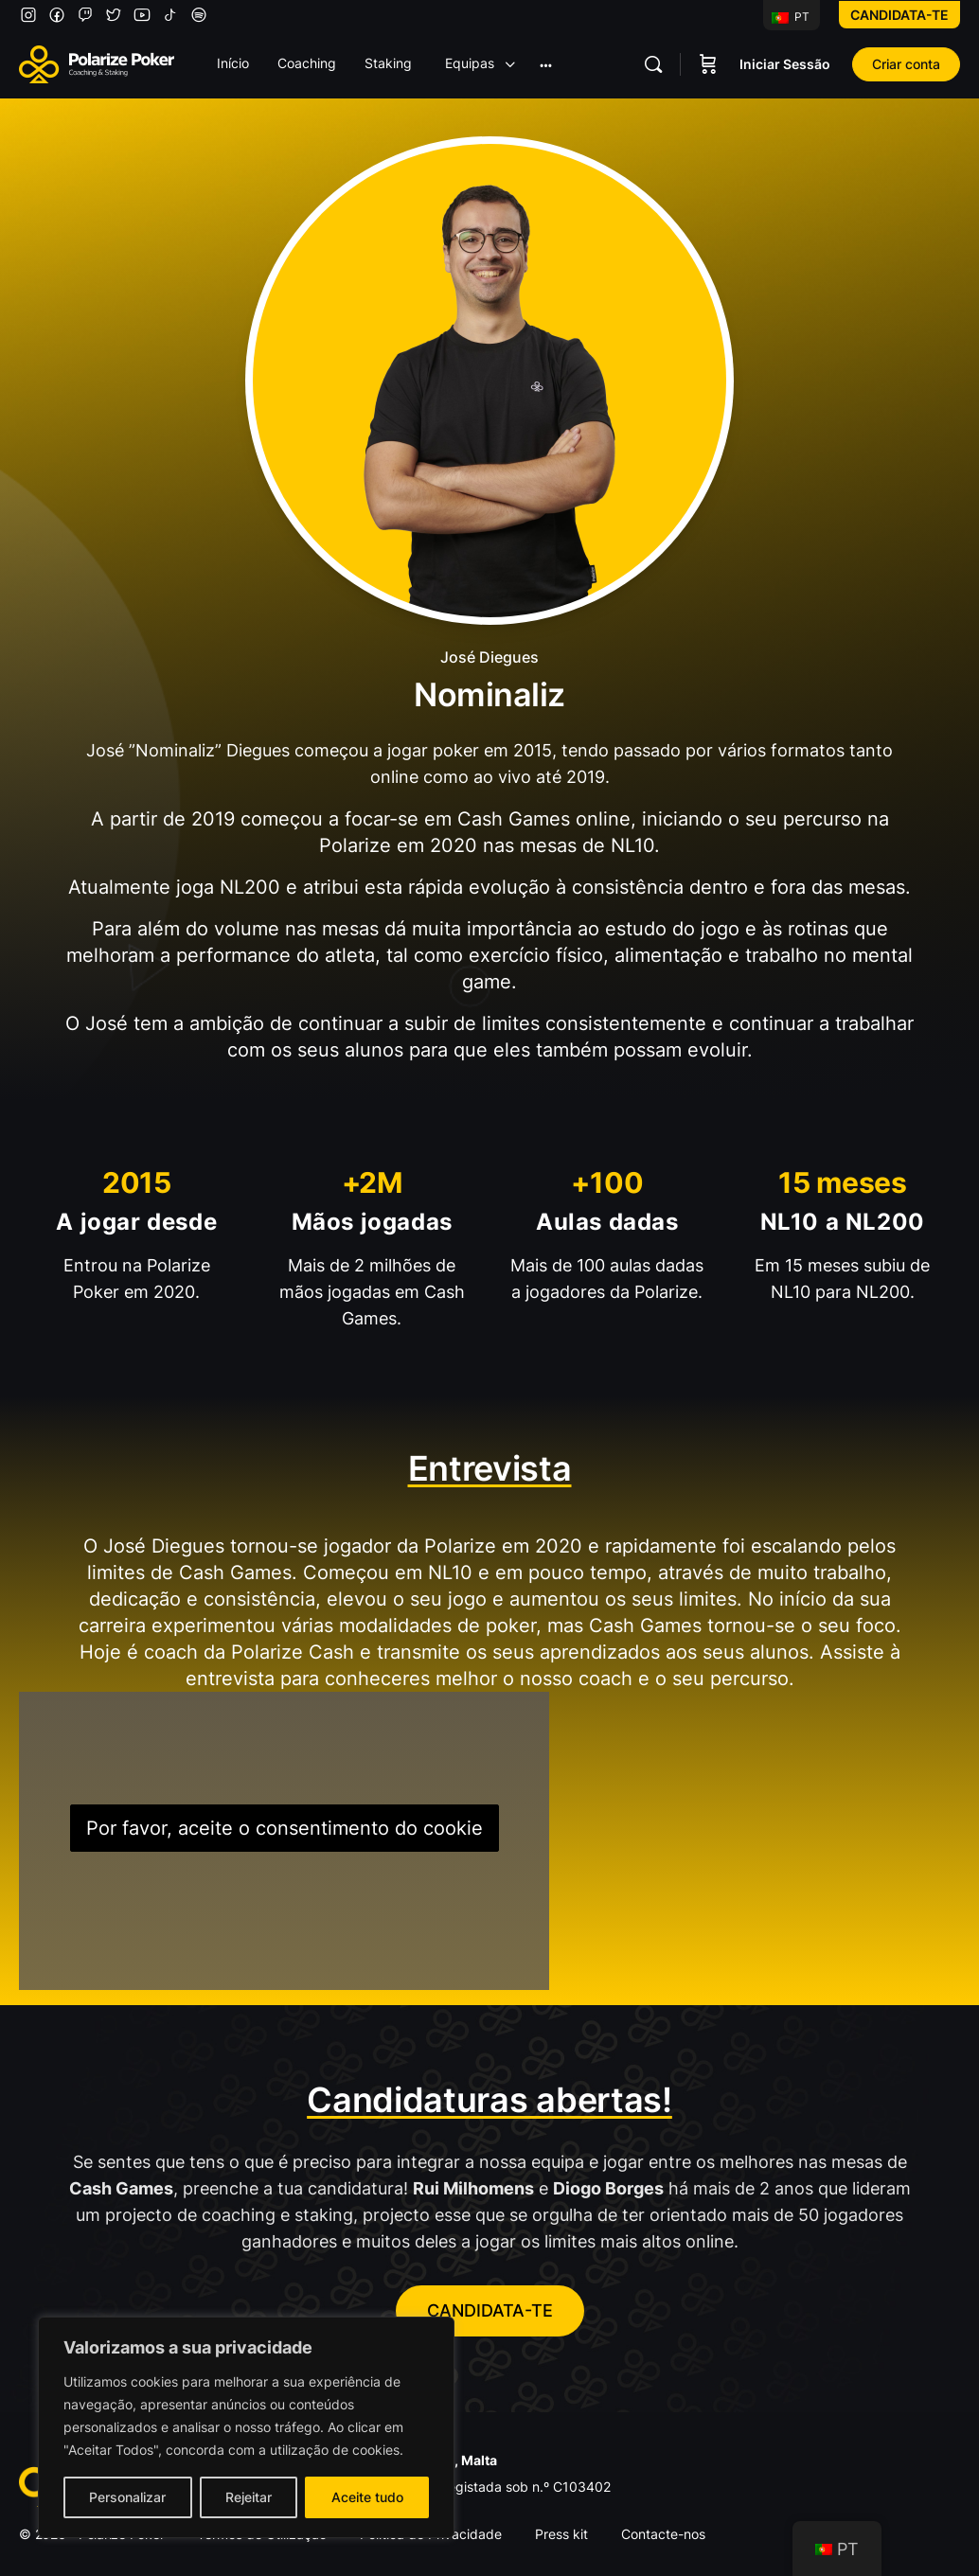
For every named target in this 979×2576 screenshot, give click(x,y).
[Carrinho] (708, 64)
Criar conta (906, 64)
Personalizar (127, 2497)
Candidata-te (899, 15)
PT (791, 16)
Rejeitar (248, 2497)
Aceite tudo (367, 2497)
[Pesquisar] (653, 64)
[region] (246, 2427)
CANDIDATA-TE (490, 2310)
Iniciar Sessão (784, 64)
